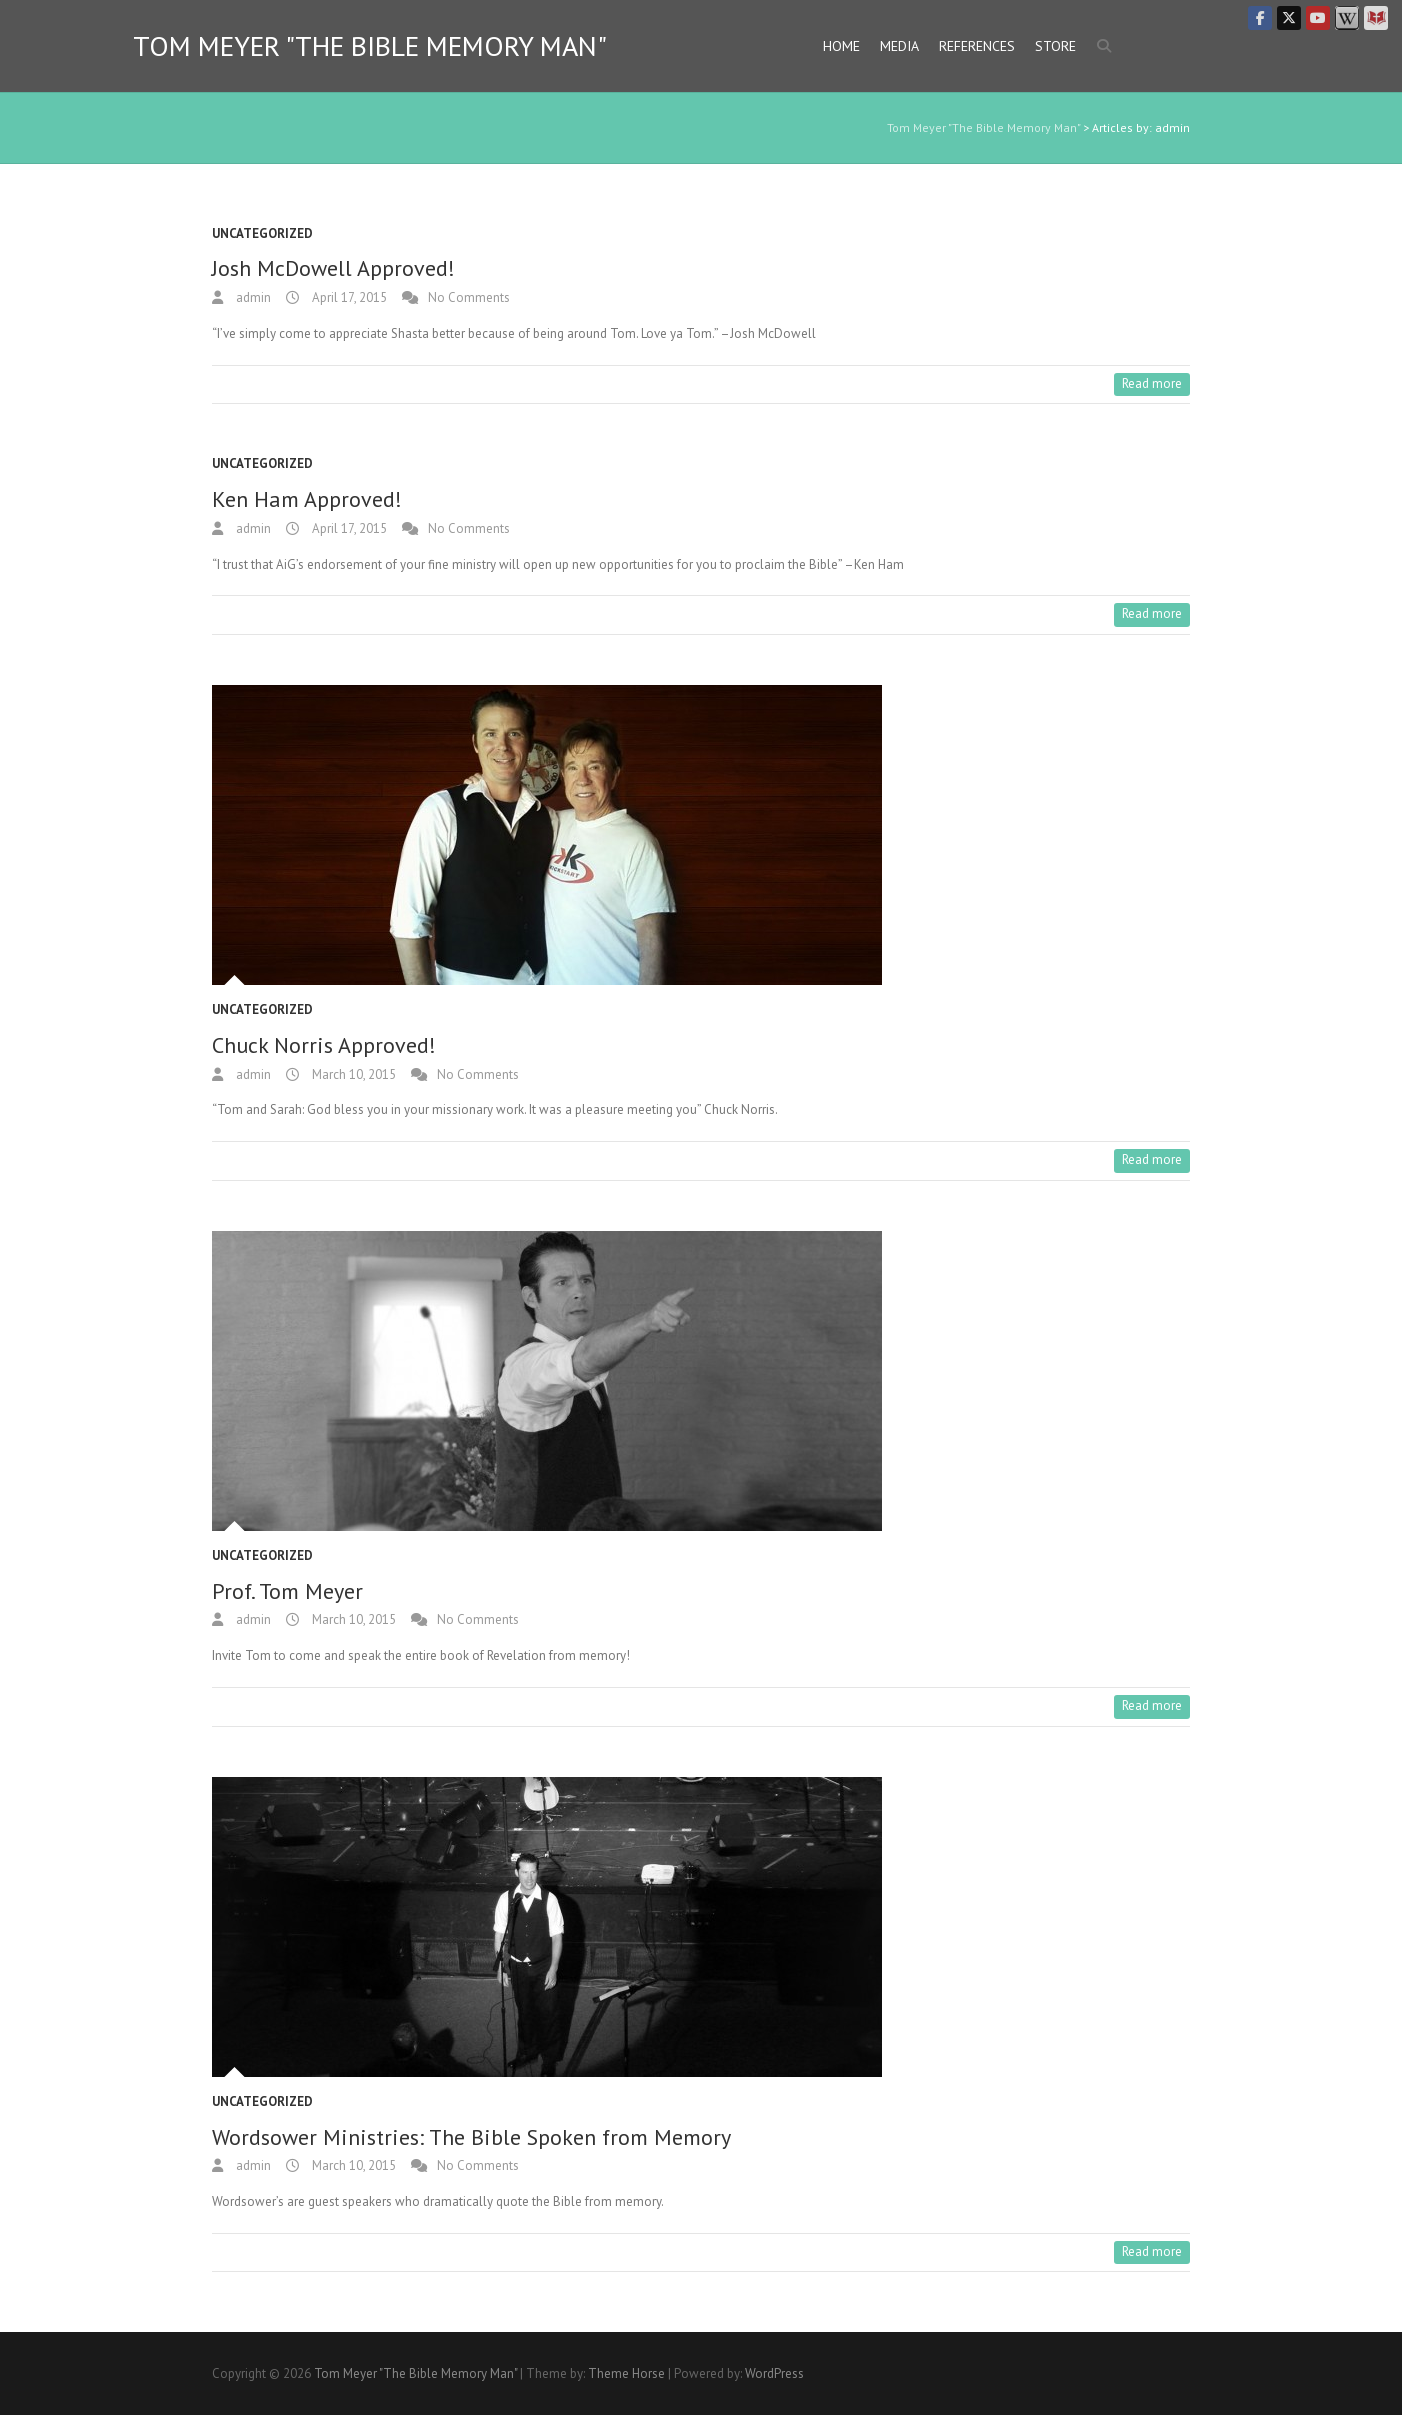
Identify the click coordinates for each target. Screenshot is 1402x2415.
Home (841, 46)
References (977, 46)
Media (899, 46)
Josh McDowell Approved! (333, 268)
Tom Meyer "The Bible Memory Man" (370, 46)
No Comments (469, 297)
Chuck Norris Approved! (324, 1045)
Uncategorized (262, 233)
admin (252, 297)
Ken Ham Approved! (307, 499)
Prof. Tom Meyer (287, 1591)
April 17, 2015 (348, 297)
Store (1055, 46)
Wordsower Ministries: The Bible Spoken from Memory (471, 2137)
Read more (1152, 383)
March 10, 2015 (352, 1074)
